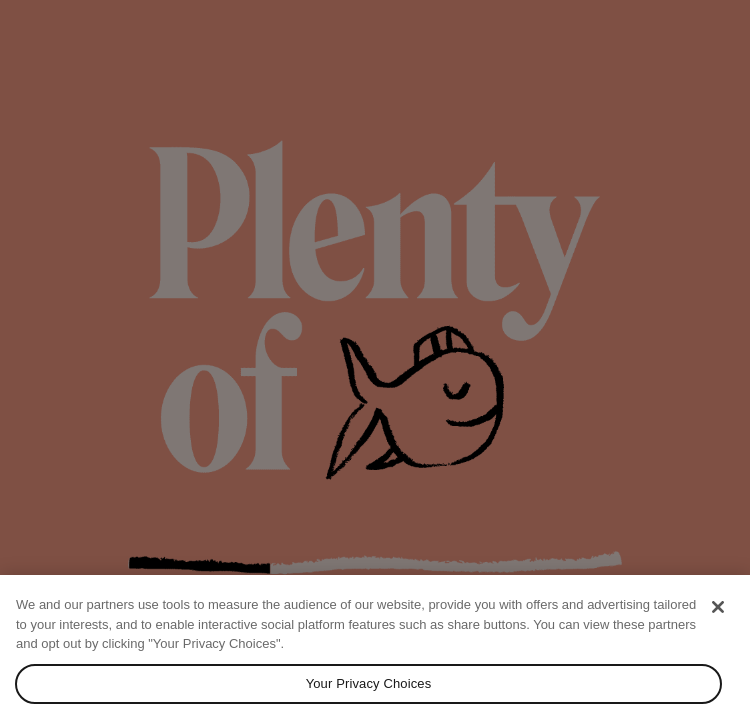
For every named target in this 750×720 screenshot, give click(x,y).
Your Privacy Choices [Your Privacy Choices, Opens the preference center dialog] (369, 683)
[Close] (718, 607)
